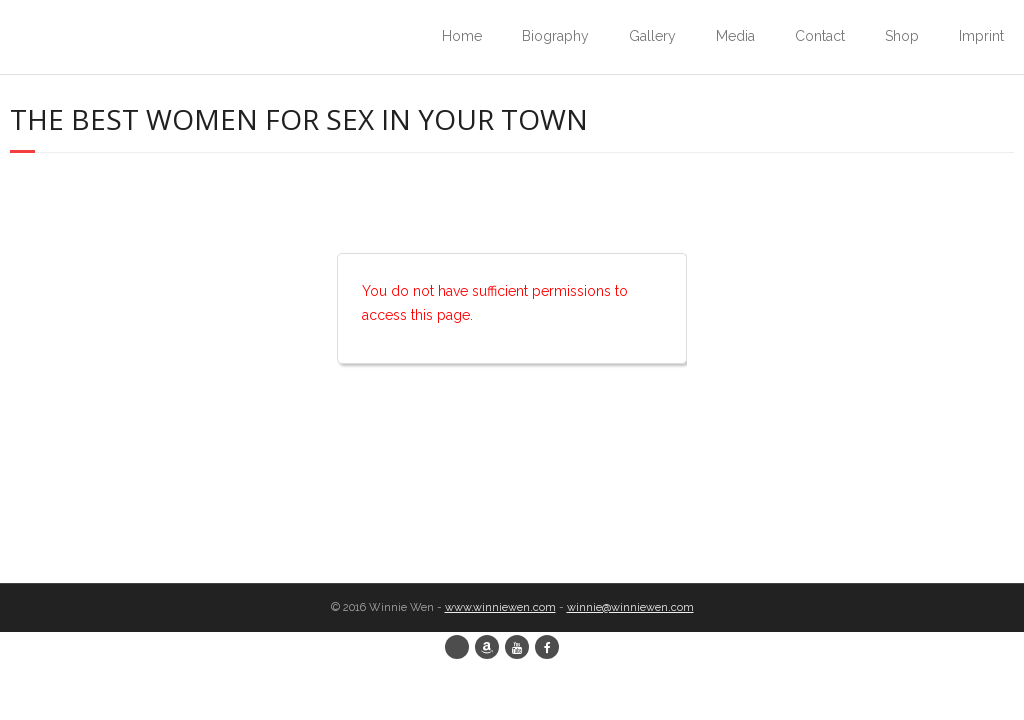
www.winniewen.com (500, 607)
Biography (555, 36)
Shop (902, 36)
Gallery (652, 36)
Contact (820, 36)
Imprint (981, 36)
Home (462, 36)
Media (735, 36)
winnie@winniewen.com (630, 607)
